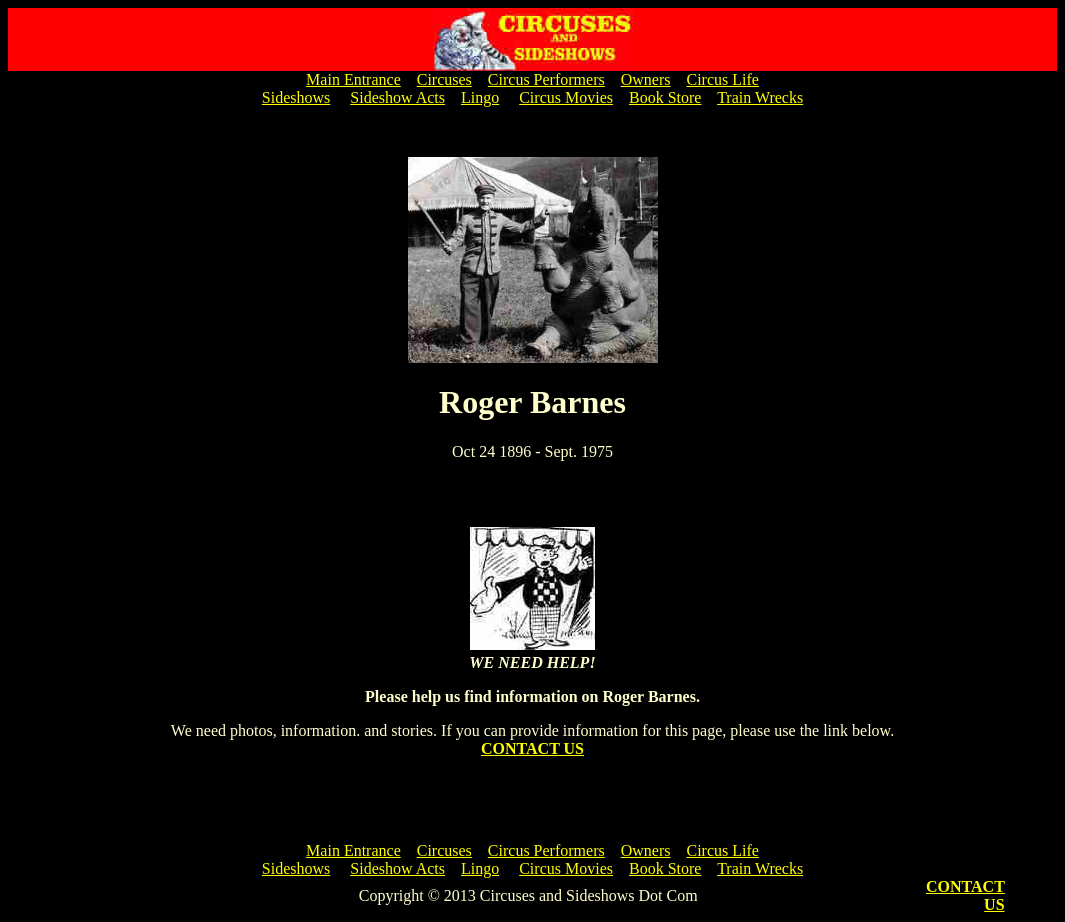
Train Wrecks (760, 97)
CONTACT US (532, 748)
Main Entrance (353, 79)
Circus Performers (546, 79)
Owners (646, 79)
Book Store (665, 97)
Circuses (444, 79)
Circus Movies (566, 97)
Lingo (480, 97)
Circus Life (722, 79)
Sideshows (296, 97)
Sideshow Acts (397, 97)
